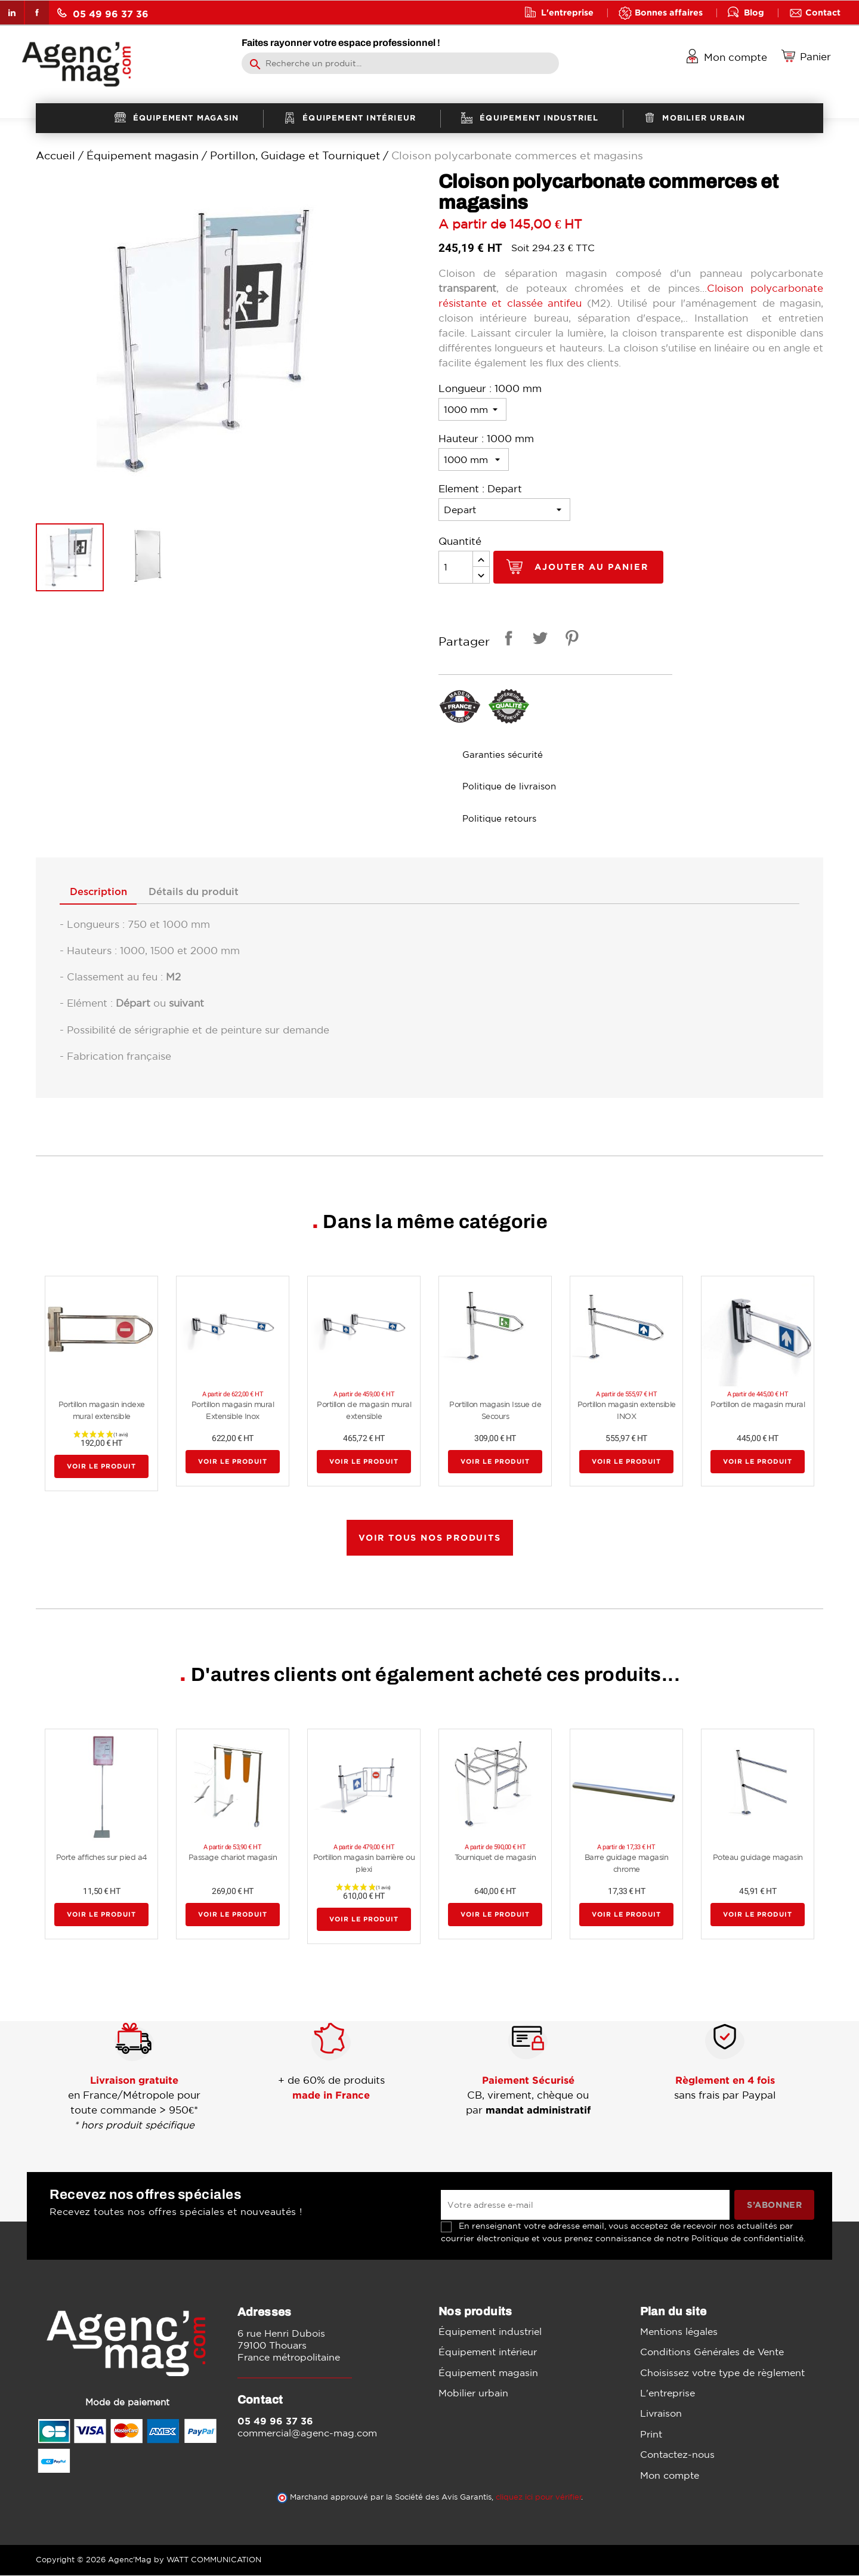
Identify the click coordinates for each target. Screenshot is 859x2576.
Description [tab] (101, 892)
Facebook (37, 12)
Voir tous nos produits (430, 1538)
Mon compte (669, 2475)
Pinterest (570, 640)
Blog (754, 12)
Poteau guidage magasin (758, 1857)
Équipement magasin (488, 2373)
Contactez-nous (677, 2454)
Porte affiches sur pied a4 (101, 1857)
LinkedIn (12, 12)
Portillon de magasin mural (757, 1405)
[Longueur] (472, 409)
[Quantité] (455, 567)
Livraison (661, 2413)
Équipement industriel (490, 2332)
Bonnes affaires (669, 12)
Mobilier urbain (473, 2393)
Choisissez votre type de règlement (722, 2373)
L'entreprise (567, 12)
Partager (506, 640)
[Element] (504, 509)
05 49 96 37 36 (103, 13)
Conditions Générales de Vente (712, 2352)
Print (651, 2434)
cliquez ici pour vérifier (539, 2497)
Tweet (538, 640)
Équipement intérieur (487, 2352)
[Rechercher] (400, 63)
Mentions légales (679, 2332)
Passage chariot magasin (233, 1857)
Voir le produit (101, 1467)
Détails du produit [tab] (202, 892)
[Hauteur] (473, 459)
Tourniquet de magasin (495, 1857)
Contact (823, 12)
